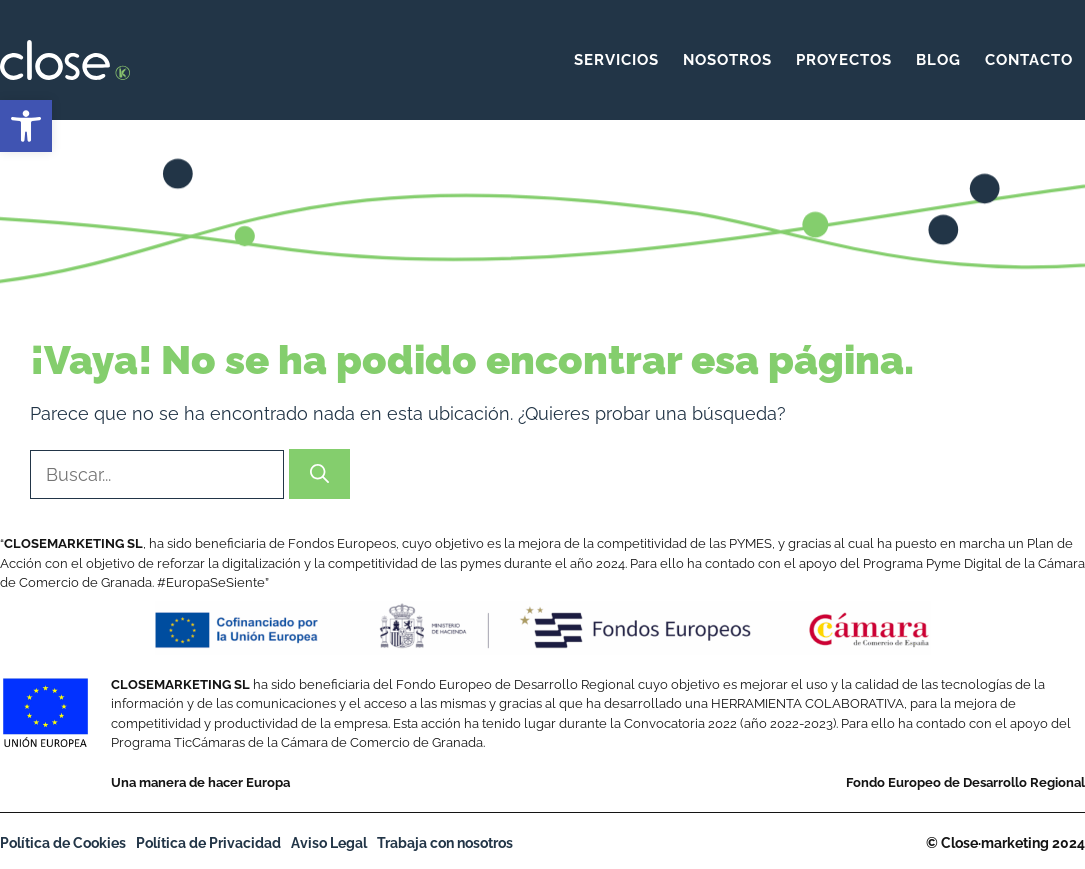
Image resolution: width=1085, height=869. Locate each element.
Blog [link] (938, 60)
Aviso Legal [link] (329, 843)
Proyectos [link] (844, 60)
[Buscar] (319, 474)
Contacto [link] (1029, 60)
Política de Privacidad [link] (208, 843)
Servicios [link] (616, 60)
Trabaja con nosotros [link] (445, 843)
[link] (26, 126)
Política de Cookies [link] (63, 843)
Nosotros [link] (727, 60)
